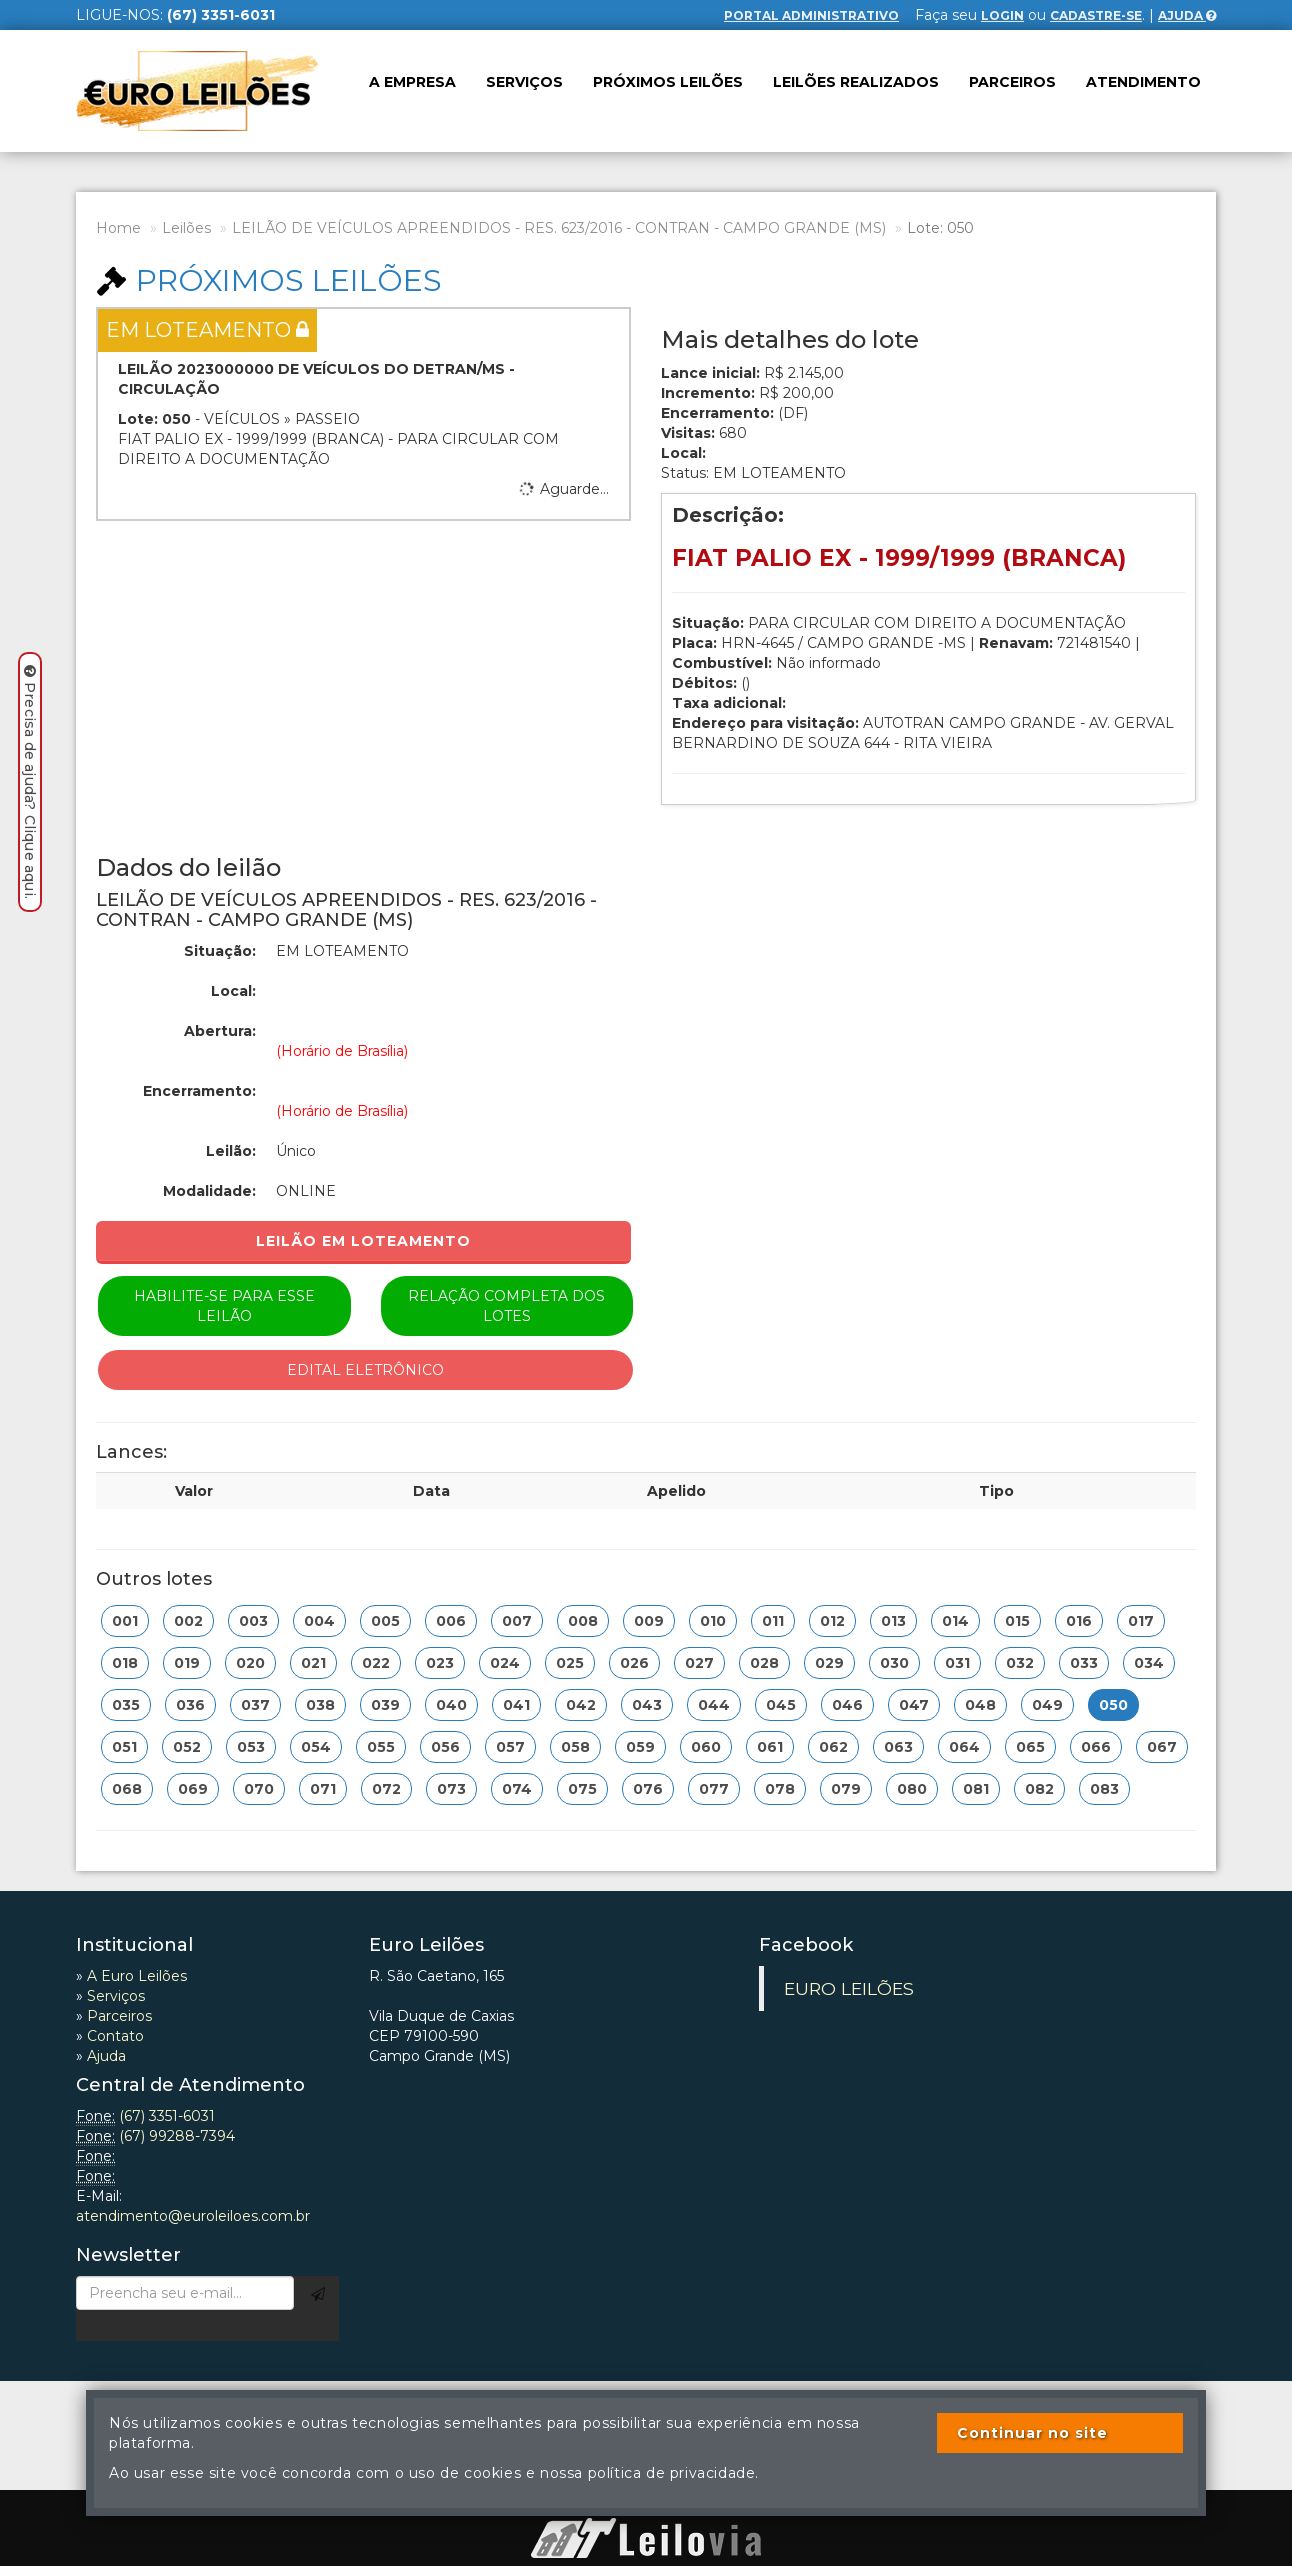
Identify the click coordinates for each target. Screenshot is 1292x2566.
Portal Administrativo (811, 15)
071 (323, 1789)
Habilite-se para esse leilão (224, 1306)
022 (376, 1663)
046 (847, 1705)
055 (381, 1747)
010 (713, 1621)
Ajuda (1187, 15)
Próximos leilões (668, 82)
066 (1096, 1747)
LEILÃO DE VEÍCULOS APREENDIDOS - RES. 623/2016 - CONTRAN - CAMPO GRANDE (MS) (559, 228)
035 (126, 1705)
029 (829, 1663)
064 (964, 1747)
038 (320, 1705)
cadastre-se (1096, 15)
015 (1017, 1621)
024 (505, 1663)
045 (781, 1705)
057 (510, 1747)
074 (517, 1789)
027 (699, 1663)
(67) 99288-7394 (177, 2136)
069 (193, 1789)
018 (125, 1663)
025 (570, 1663)
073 (451, 1789)
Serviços (524, 82)
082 (1039, 1789)
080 (912, 1789)
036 (190, 1705)
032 (1020, 1663)
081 (976, 1789)
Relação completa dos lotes (506, 1306)
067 (1162, 1747)
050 (1113, 1705)
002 (188, 1621)
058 (575, 1747)
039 (385, 1705)
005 (385, 1621)
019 (187, 1663)
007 (517, 1621)
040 (451, 1705)
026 (634, 1663)
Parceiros (1012, 82)
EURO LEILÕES (849, 1988)
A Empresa (412, 82)
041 (516, 1705)
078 (780, 1789)
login (1002, 15)
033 (1084, 1663)
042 (581, 1705)
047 (914, 1705)
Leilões (186, 228)
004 (319, 1621)
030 (894, 1663)
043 (647, 1705)
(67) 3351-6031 (167, 2116)
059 (640, 1747)
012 (832, 1621)
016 (1079, 1621)
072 (386, 1789)
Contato (115, 2036)
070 (259, 1789)
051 (124, 1747)
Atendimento (1143, 82)
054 (316, 1747)
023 (440, 1663)
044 (714, 1705)
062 (833, 1747)
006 (451, 1621)
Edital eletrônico (365, 1370)
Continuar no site (1032, 2433)
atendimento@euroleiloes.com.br (193, 2216)
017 (1141, 1621)
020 (250, 1663)
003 (253, 1621)
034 (1149, 1663)
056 (445, 1747)
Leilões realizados (856, 82)
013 (893, 1621)
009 (649, 1621)
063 (898, 1747)
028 (764, 1663)
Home (118, 228)
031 (957, 1663)
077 (714, 1789)
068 (127, 1789)
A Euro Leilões (137, 1976)
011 (773, 1621)
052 (187, 1747)
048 (980, 1705)
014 (955, 1621)
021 (313, 1663)
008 (583, 1621)
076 (648, 1789)
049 (1047, 1705)
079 (846, 1789)
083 (1104, 1789)
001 (125, 1621)
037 (255, 1705)
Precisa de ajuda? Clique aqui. (30, 782)
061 (770, 1747)
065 (1030, 1747)
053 (251, 1747)
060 (706, 1747)
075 (582, 1789)
